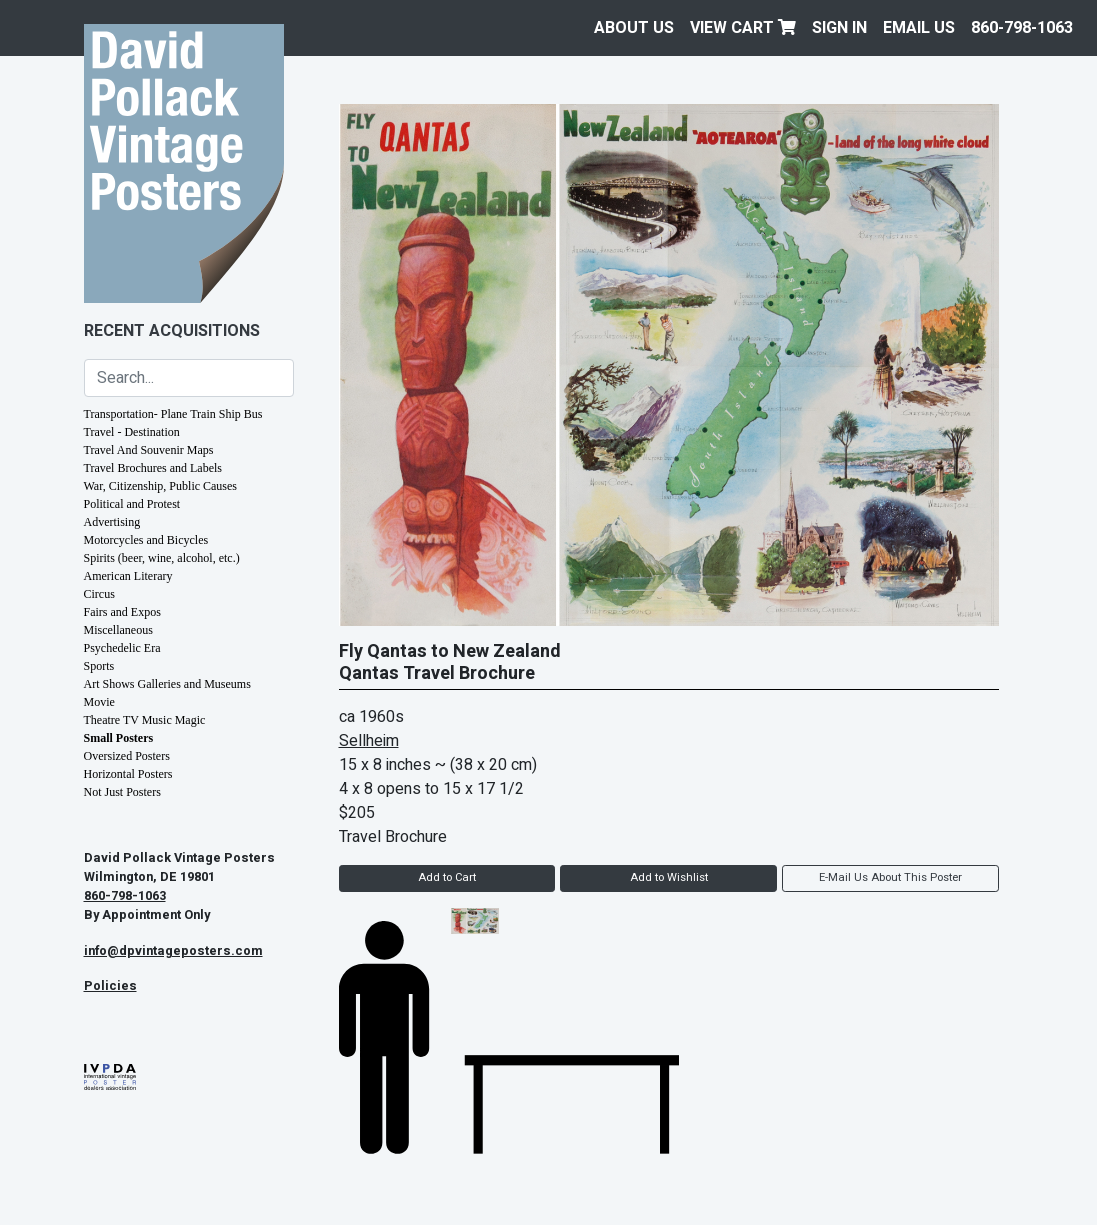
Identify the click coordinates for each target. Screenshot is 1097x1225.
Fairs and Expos (122, 612)
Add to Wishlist (669, 877)
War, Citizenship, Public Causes (161, 486)
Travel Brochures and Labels (153, 468)
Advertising (112, 522)
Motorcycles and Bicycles (146, 540)
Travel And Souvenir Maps (149, 450)
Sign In (839, 28)
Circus (99, 594)
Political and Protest (132, 504)
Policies (110, 986)
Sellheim (369, 741)
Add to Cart (447, 877)
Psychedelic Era (122, 648)
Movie (99, 702)
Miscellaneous (118, 630)
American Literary (128, 576)
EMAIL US (919, 28)
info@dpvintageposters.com (173, 951)
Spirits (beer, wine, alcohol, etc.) (162, 558)
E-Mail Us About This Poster (890, 877)
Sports (99, 666)
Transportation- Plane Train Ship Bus (173, 414)
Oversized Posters (127, 756)
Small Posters (119, 738)
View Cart (743, 28)
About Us (634, 28)
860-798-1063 (1022, 28)
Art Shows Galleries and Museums (167, 684)
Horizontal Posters (128, 774)
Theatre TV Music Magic (145, 720)
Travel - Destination (132, 432)
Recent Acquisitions (172, 331)
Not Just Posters (122, 792)
